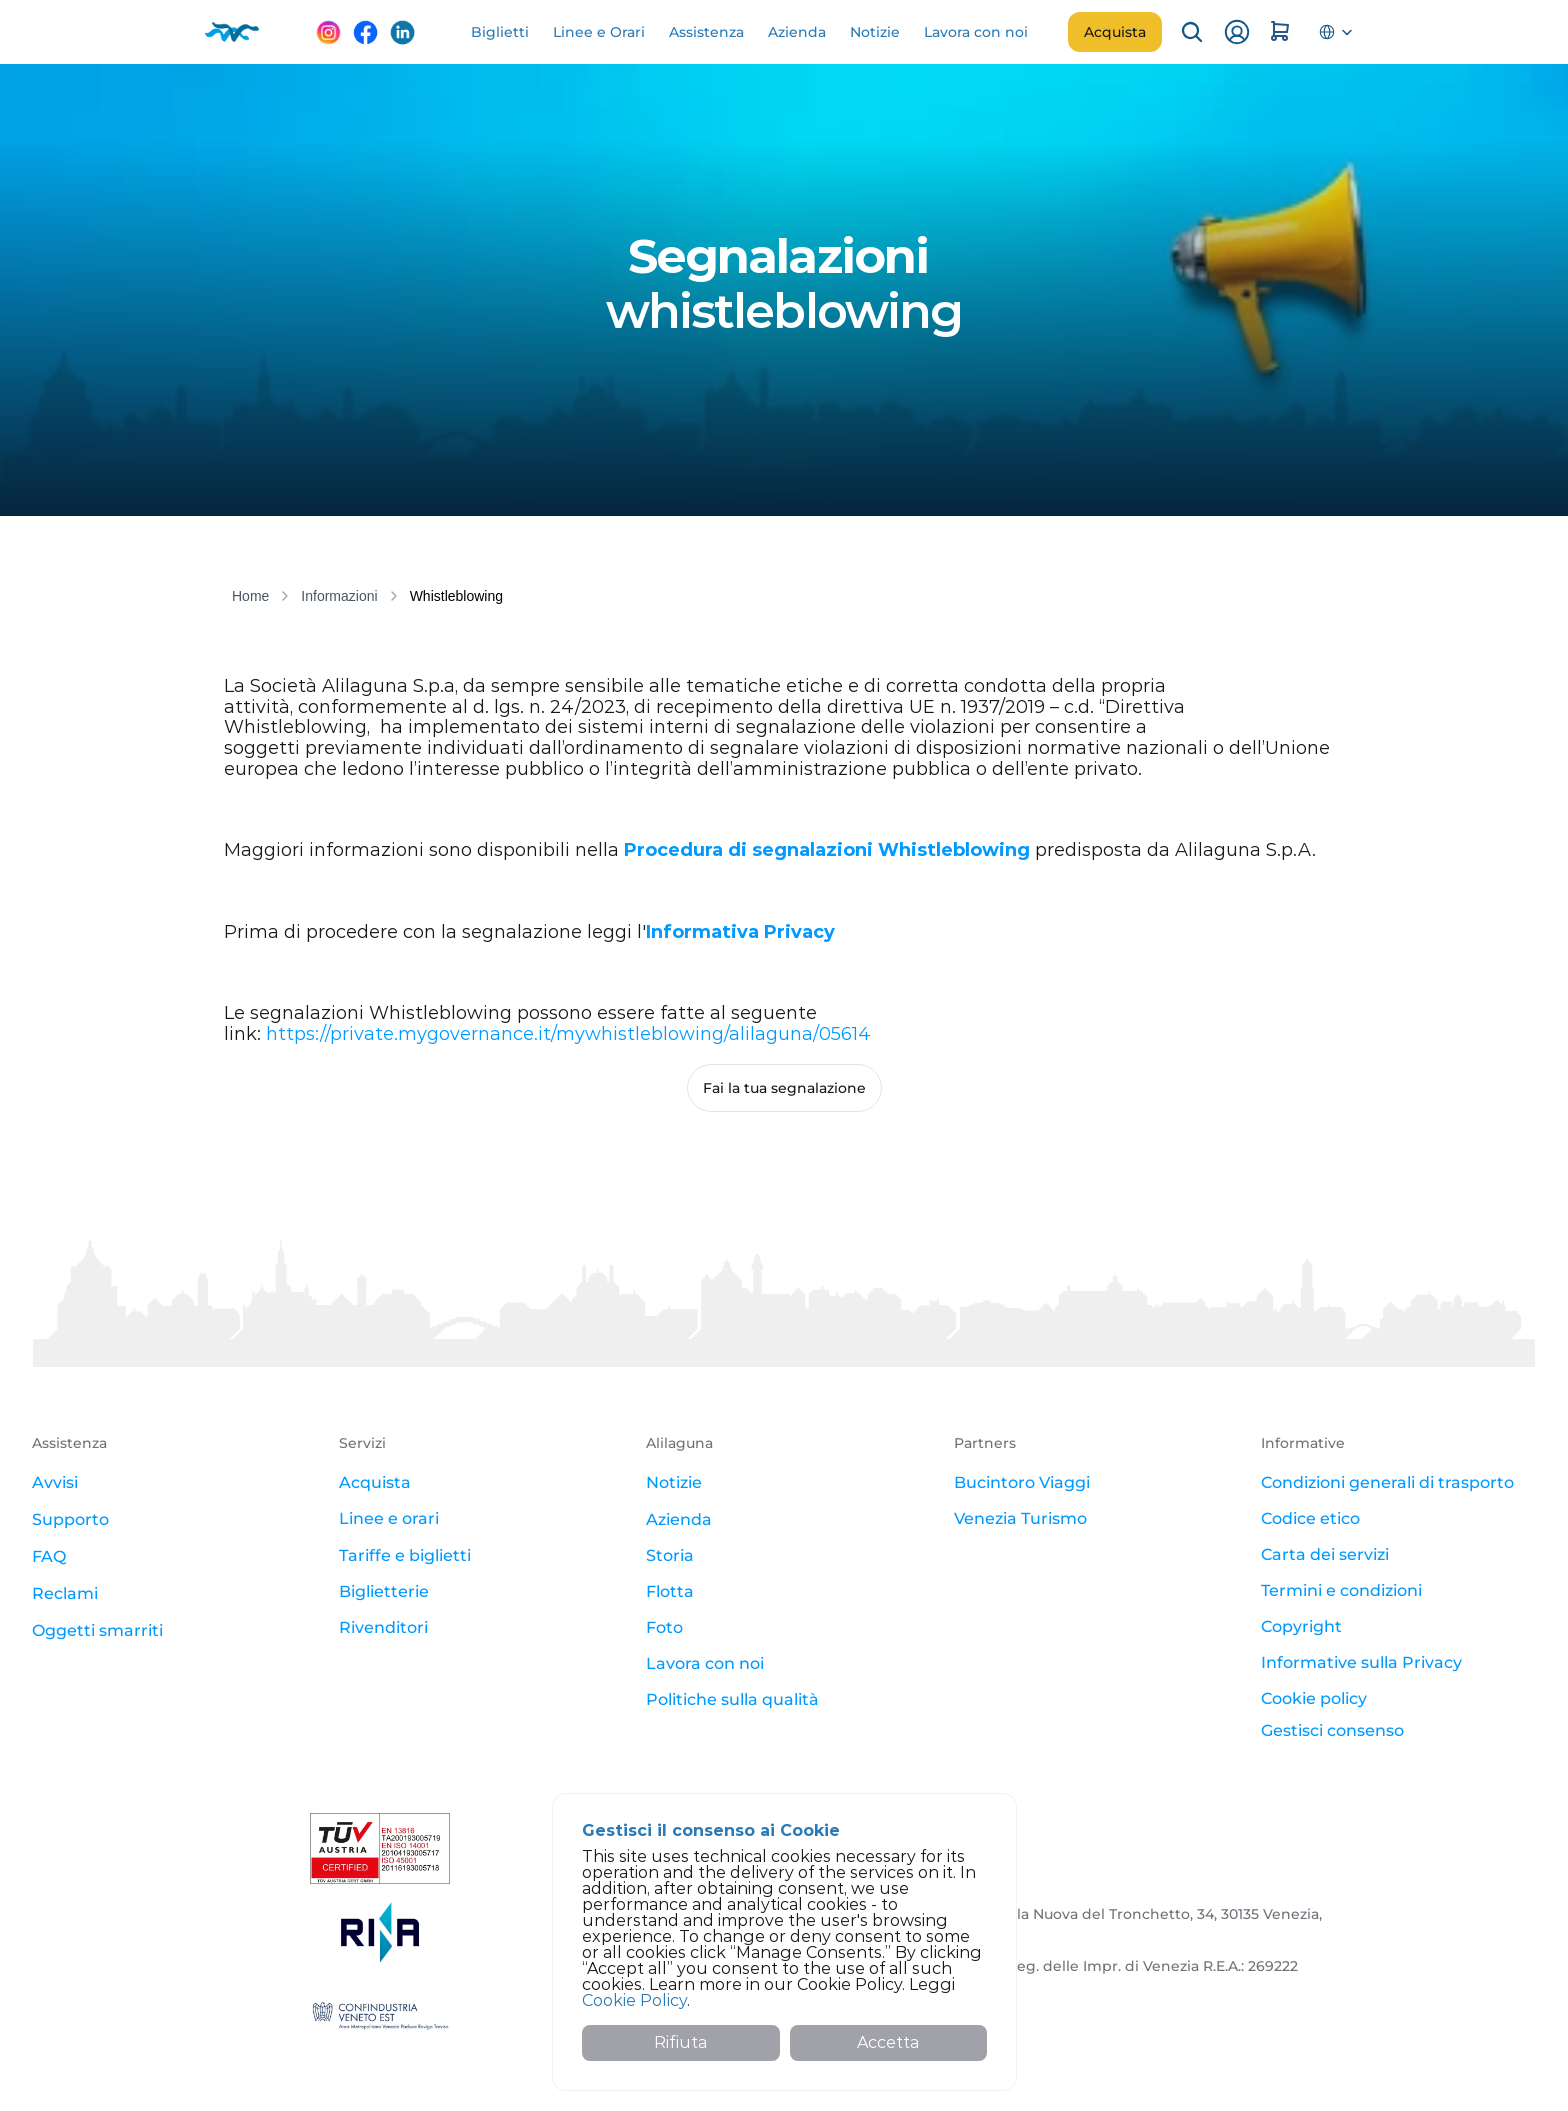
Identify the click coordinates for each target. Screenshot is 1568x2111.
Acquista (375, 1482)
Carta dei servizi (1325, 1554)
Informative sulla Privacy (1361, 1662)
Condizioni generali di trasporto (1387, 1482)
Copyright (1301, 1626)
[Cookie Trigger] (1332, 1731)
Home (250, 596)
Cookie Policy (634, 2000)
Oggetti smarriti (97, 1630)
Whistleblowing (456, 596)
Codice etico (1310, 1518)
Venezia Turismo (1020, 1518)
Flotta (670, 1591)
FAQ (49, 1556)
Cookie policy (1314, 1698)
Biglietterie (384, 1591)
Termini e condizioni (1341, 1590)
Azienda (679, 1519)
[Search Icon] (1192, 32)
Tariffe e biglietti (405, 1555)
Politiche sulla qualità (732, 1699)
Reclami (65, 1593)
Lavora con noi (705, 1663)
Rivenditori (383, 1627)
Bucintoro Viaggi (1022, 1482)
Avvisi (55, 1482)
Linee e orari (389, 1518)
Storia (670, 1555)
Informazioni (339, 596)
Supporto (70, 1519)
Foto (664, 1627)
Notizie (674, 1482)
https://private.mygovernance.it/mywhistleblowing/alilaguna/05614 (568, 1034)
